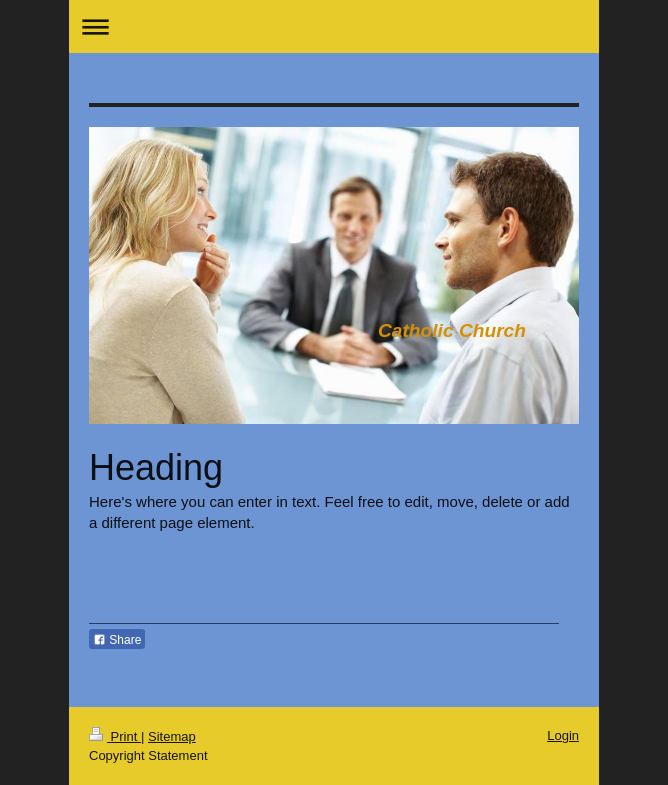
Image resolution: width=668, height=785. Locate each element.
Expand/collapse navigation (334, 26)
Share (117, 640)
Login (563, 735)
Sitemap (172, 736)
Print (115, 736)
